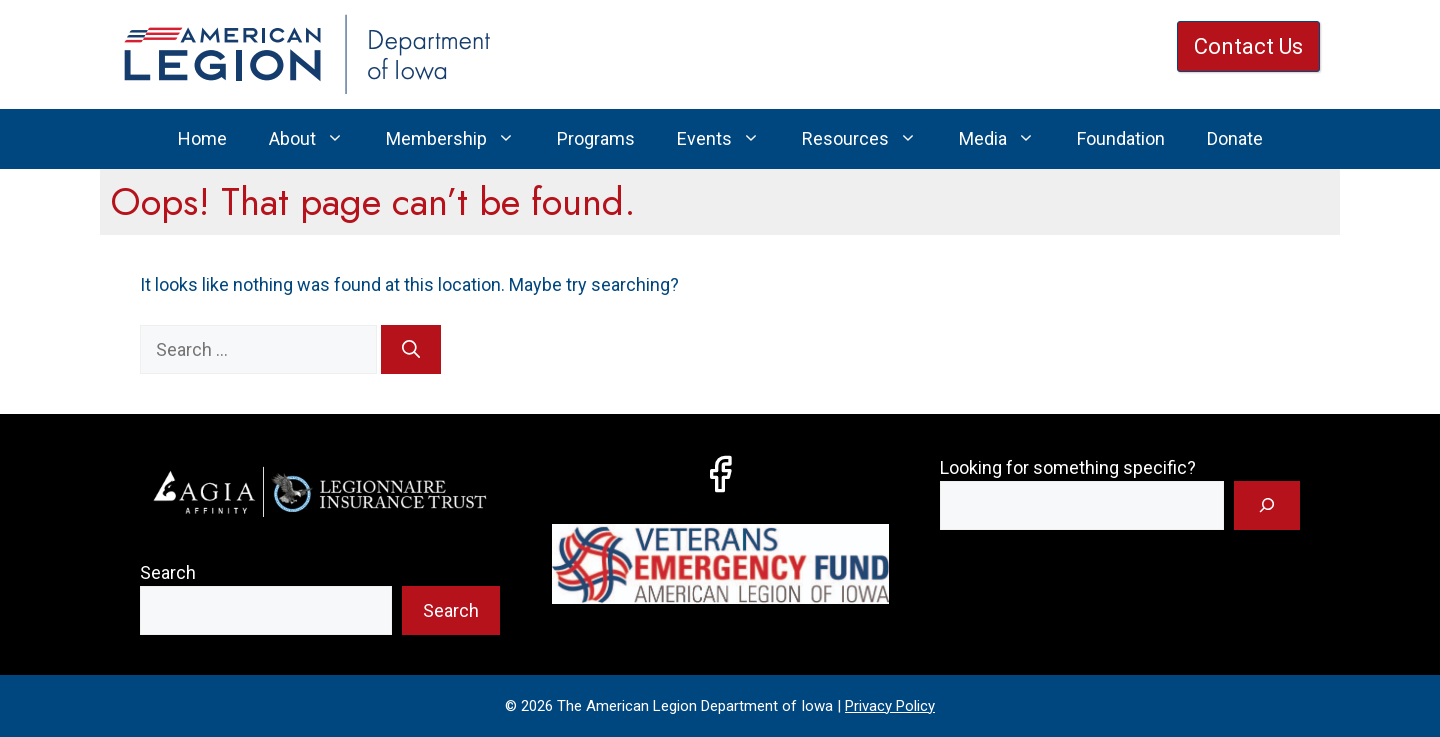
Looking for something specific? (1068, 467)
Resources (870, 139)
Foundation (1121, 138)
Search (168, 572)
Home (202, 138)
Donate (1235, 138)
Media (1007, 139)
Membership (461, 139)
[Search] (411, 349)
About (317, 139)
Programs (596, 138)
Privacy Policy (890, 706)
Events (729, 139)
